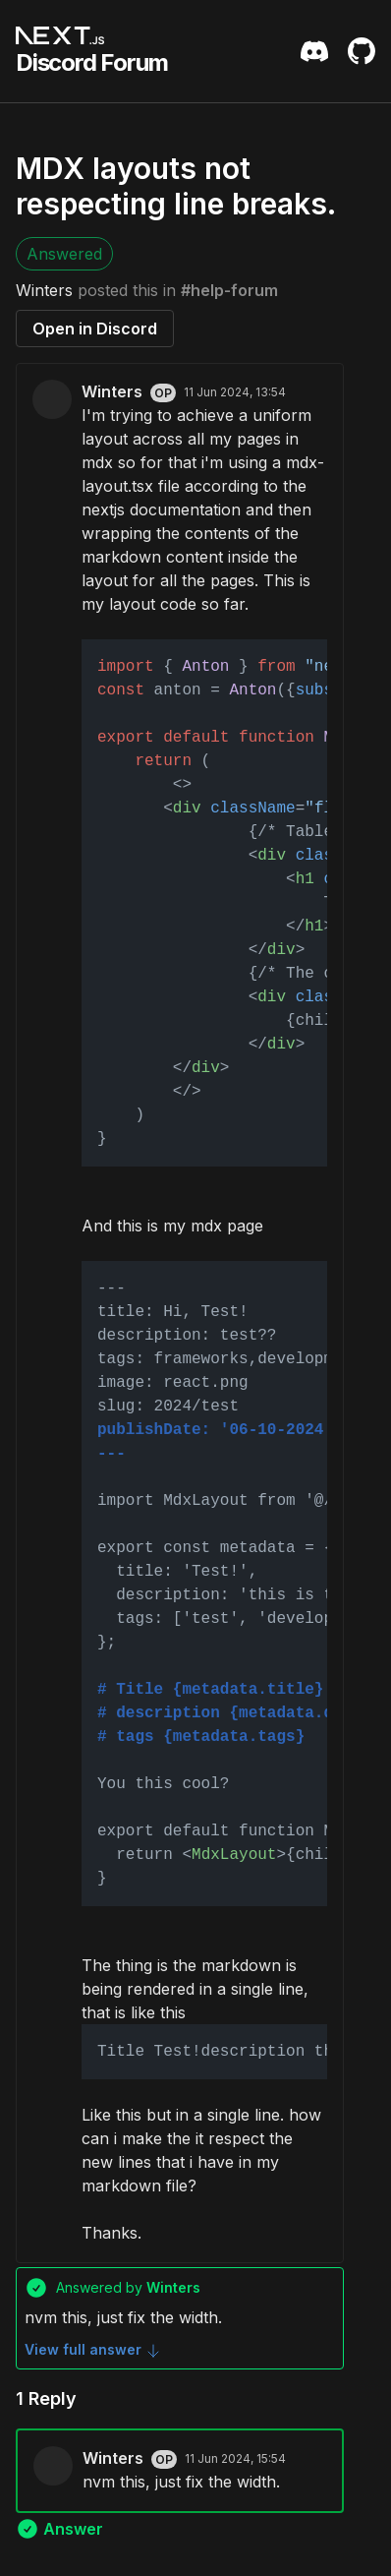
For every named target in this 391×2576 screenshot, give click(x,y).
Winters (44, 290)
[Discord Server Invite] (314, 51)
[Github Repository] (361, 51)
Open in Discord (94, 328)
